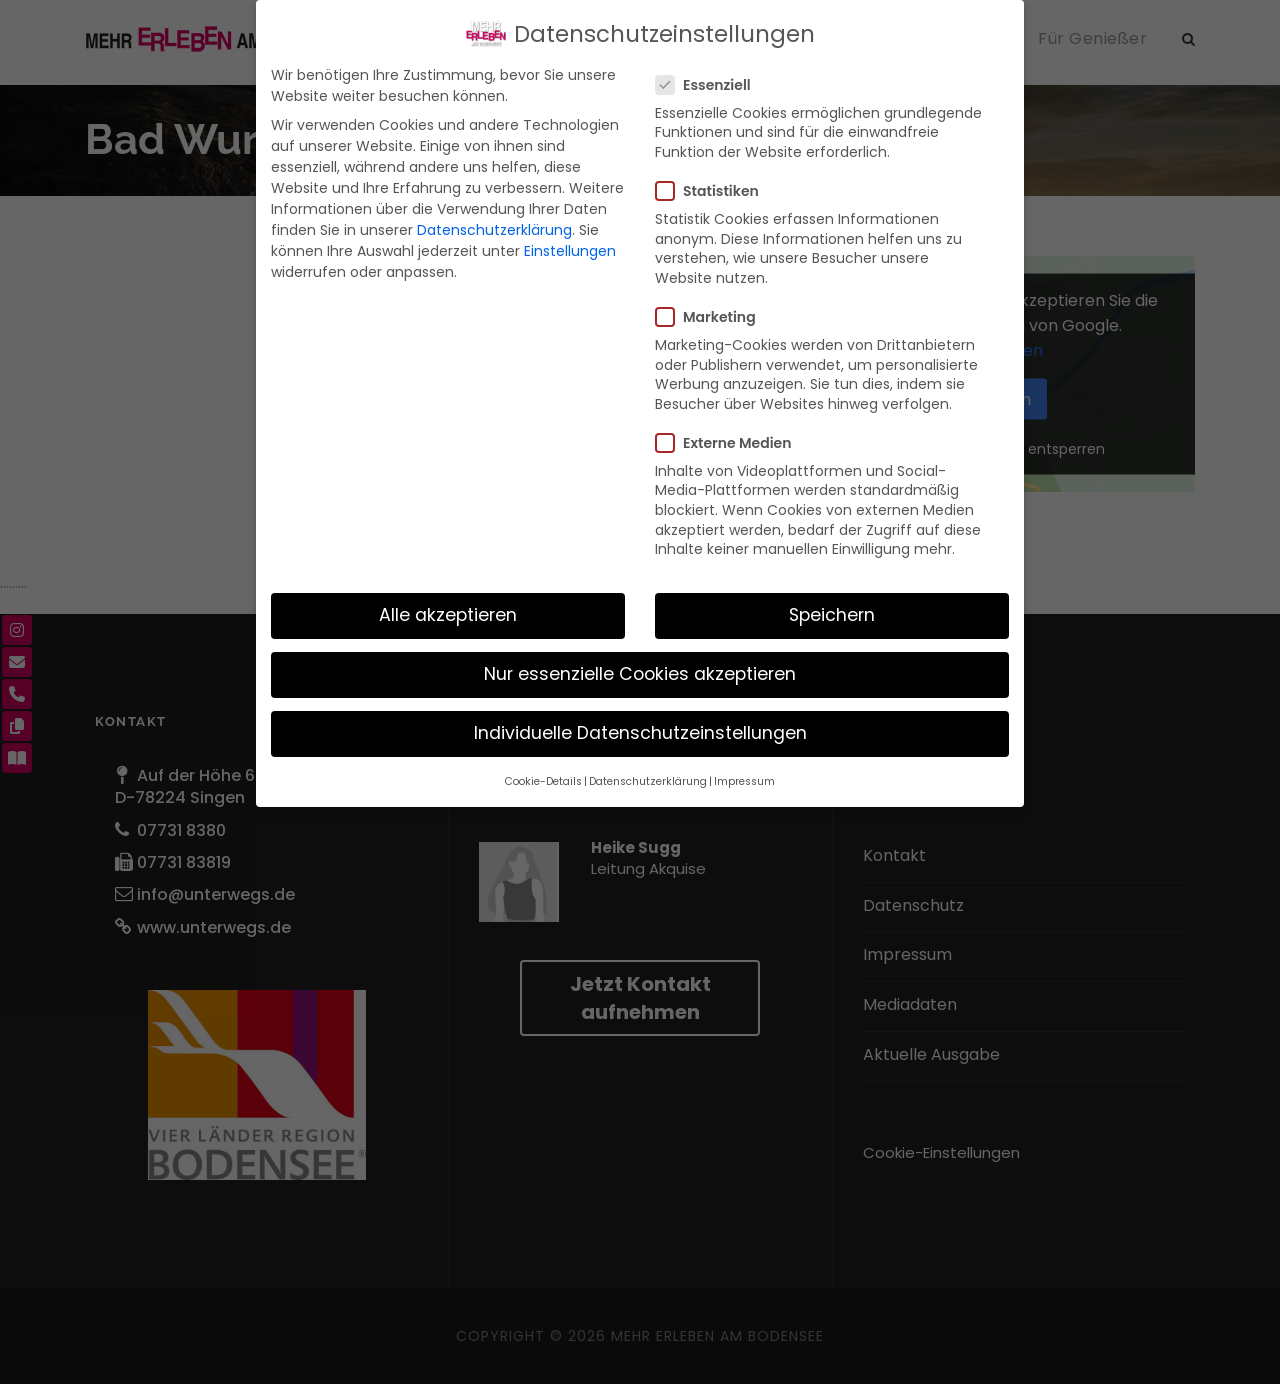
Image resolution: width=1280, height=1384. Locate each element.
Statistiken (715, 191)
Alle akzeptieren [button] (448, 615)
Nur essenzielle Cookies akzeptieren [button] (640, 674)
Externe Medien (731, 443)
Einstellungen (570, 251)
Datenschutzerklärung (494, 230)
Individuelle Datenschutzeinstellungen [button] (640, 733)
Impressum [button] (744, 781)
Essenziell (711, 85)
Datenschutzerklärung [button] (648, 781)
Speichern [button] (832, 615)
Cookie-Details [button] (543, 781)
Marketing (714, 317)
